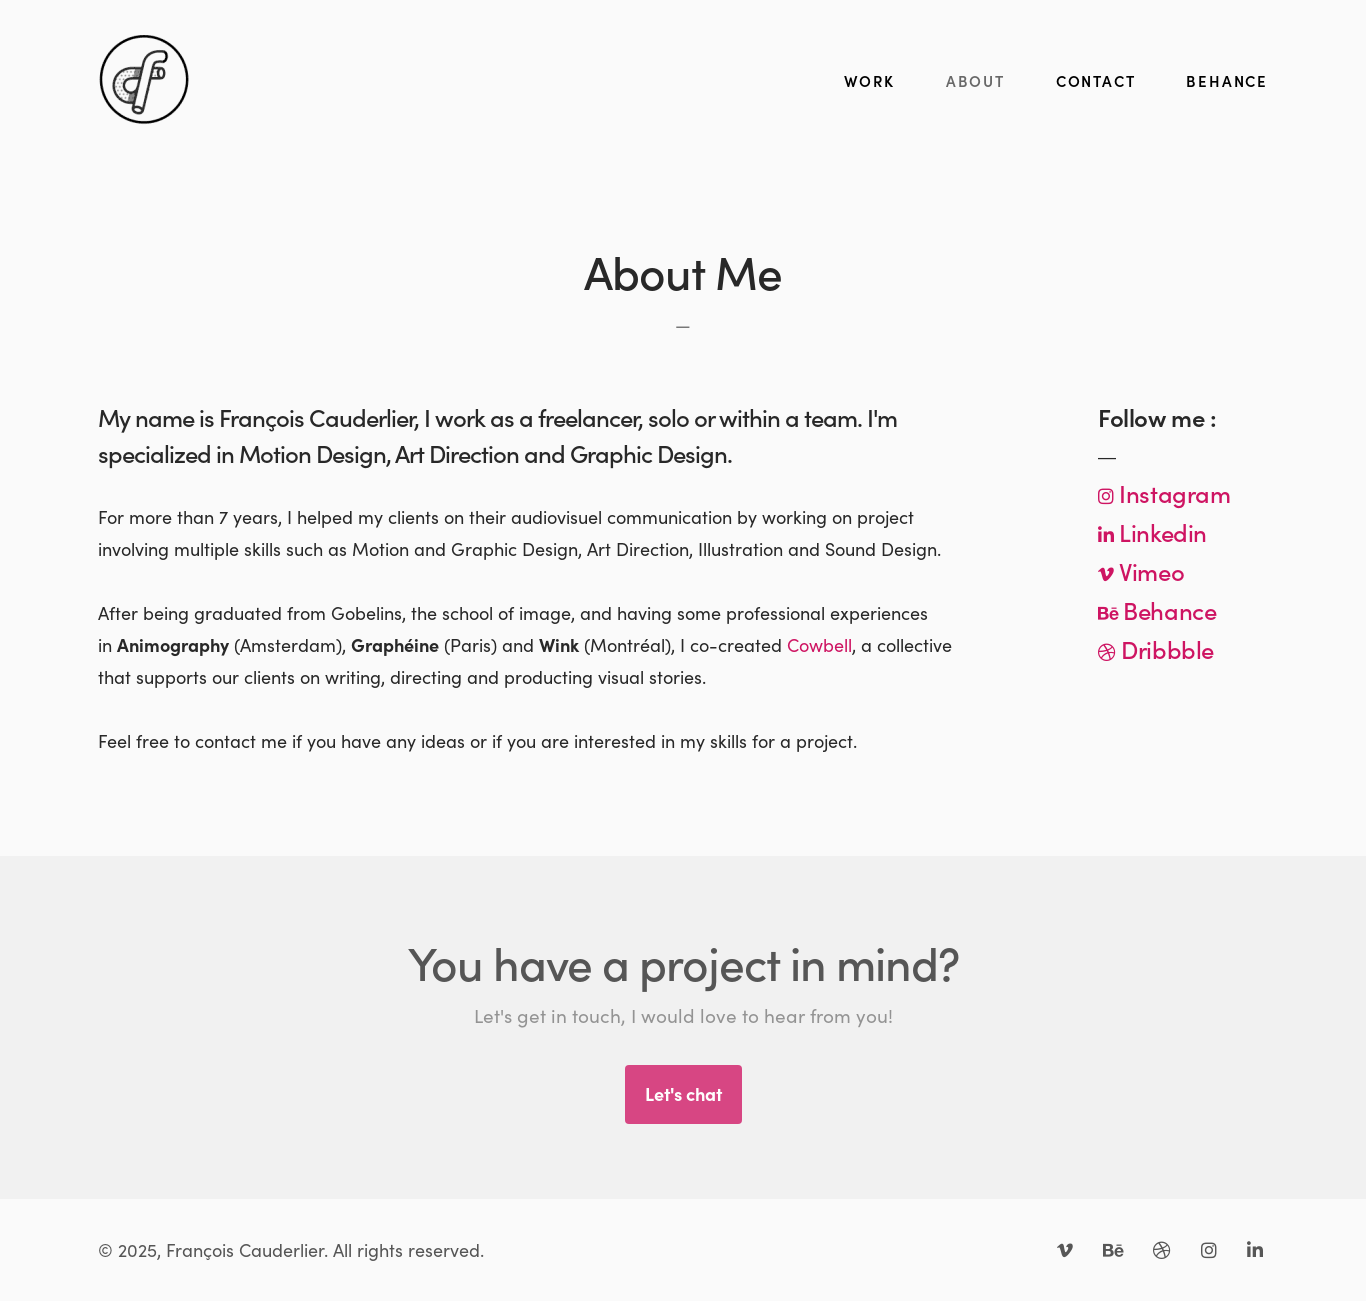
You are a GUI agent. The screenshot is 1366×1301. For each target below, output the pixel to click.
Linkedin (1160, 531)
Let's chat (683, 1093)
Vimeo (1149, 570)
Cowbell (819, 644)
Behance (1167, 609)
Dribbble (1165, 648)
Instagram (1172, 492)
